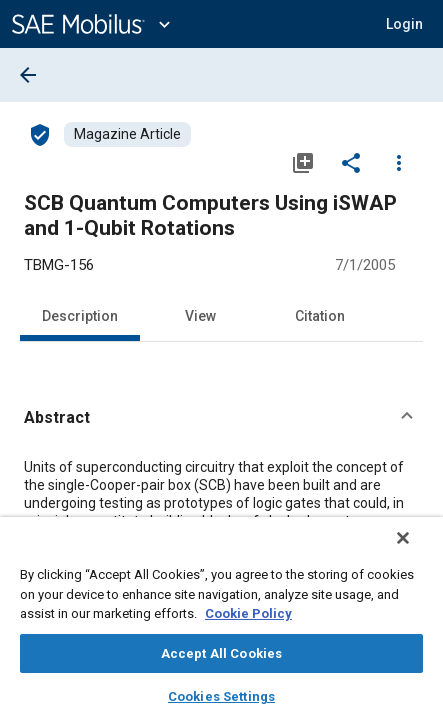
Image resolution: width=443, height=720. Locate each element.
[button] (221, 418)
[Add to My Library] (303, 162)
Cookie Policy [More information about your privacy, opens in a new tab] (248, 613)
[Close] (417, 551)
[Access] (40, 134)
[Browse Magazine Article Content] (127, 134)
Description (80, 316)
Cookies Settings (221, 696)
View (200, 316)
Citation (320, 316)
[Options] (399, 162)
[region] (221, 625)
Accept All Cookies (221, 653)
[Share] (351, 162)
